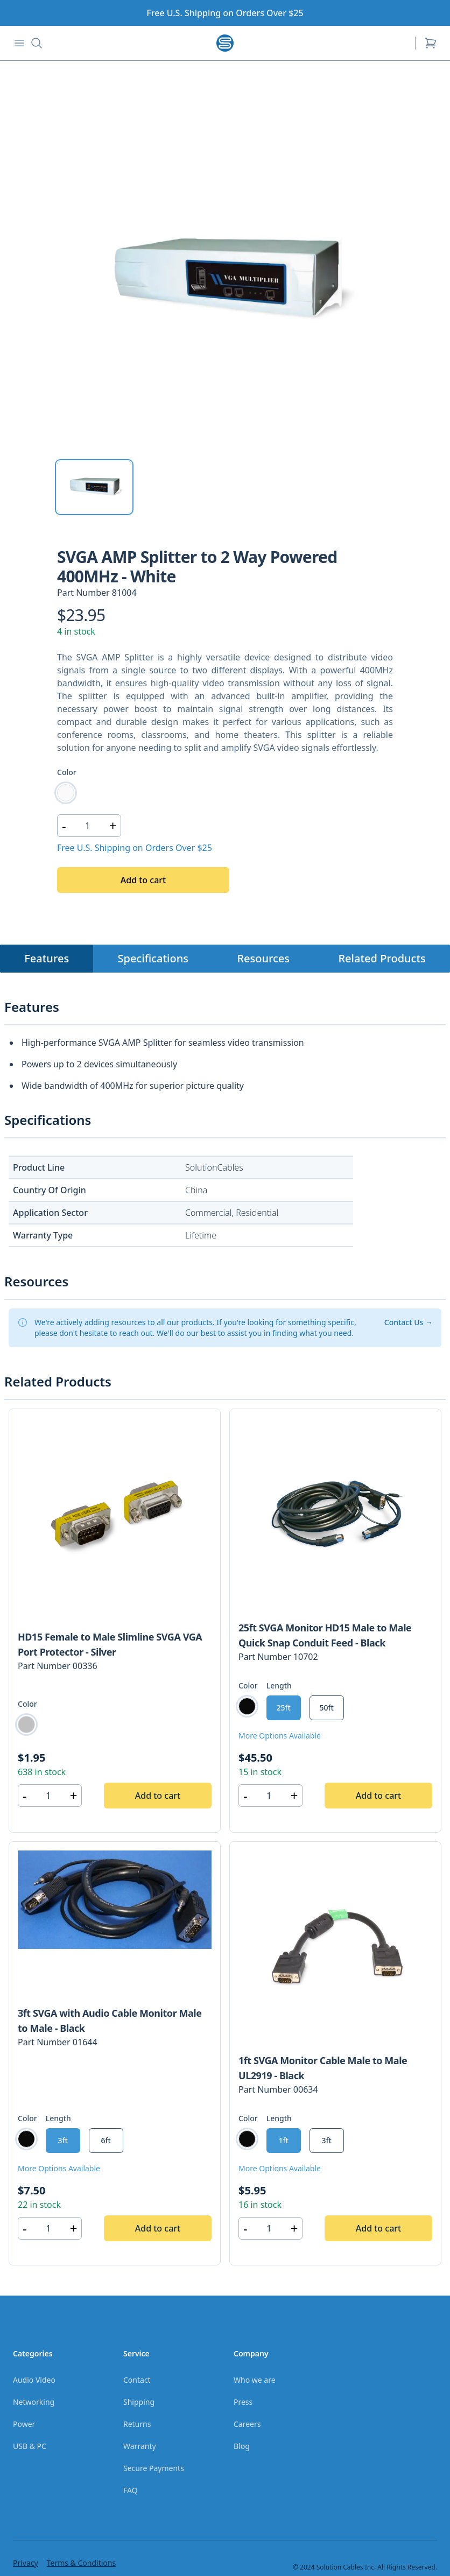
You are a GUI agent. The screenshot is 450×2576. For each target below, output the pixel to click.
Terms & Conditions (81, 2563)
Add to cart (143, 880)
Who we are (255, 2380)
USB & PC (29, 2446)
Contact (137, 2380)
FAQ (130, 2490)
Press (243, 2402)
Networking (33, 2402)
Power (24, 2424)
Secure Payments (153, 2468)
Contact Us (408, 1322)
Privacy (25, 2563)
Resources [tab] (263, 958)
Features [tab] (46, 958)
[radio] (65, 793)
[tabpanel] (225, 280)
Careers (247, 2424)
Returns (137, 2424)
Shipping (138, 2402)
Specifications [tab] (153, 958)
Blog (242, 2446)
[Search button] (36, 43)
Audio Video (34, 2380)
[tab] (94, 487)
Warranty (139, 2446)
